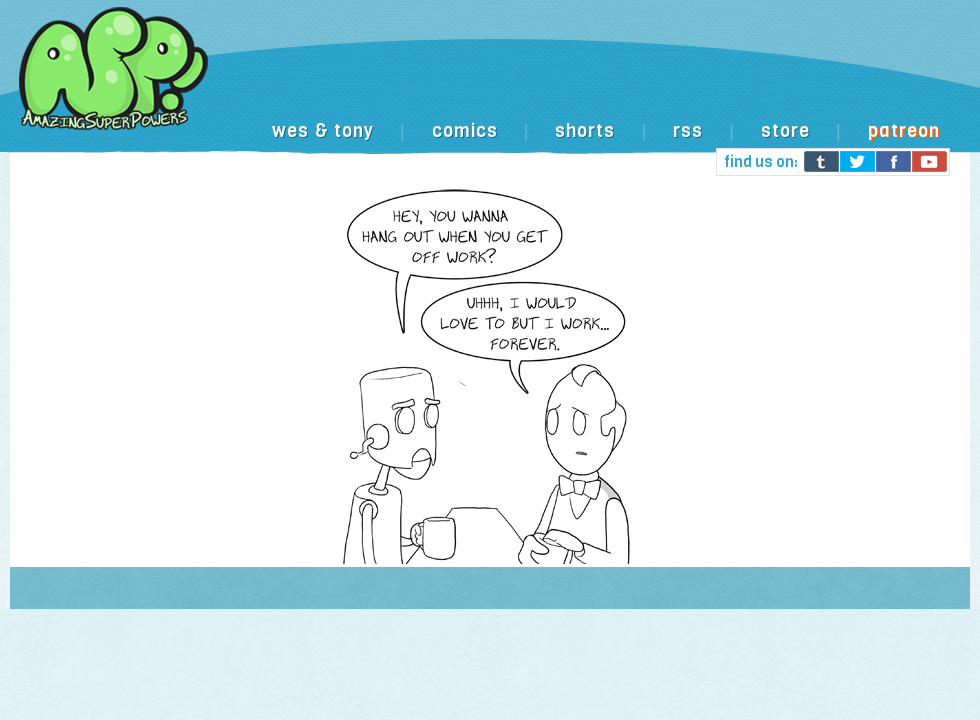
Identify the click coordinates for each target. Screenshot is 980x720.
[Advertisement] (307, 85)
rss (688, 131)
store (785, 131)
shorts (585, 131)
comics (465, 131)
